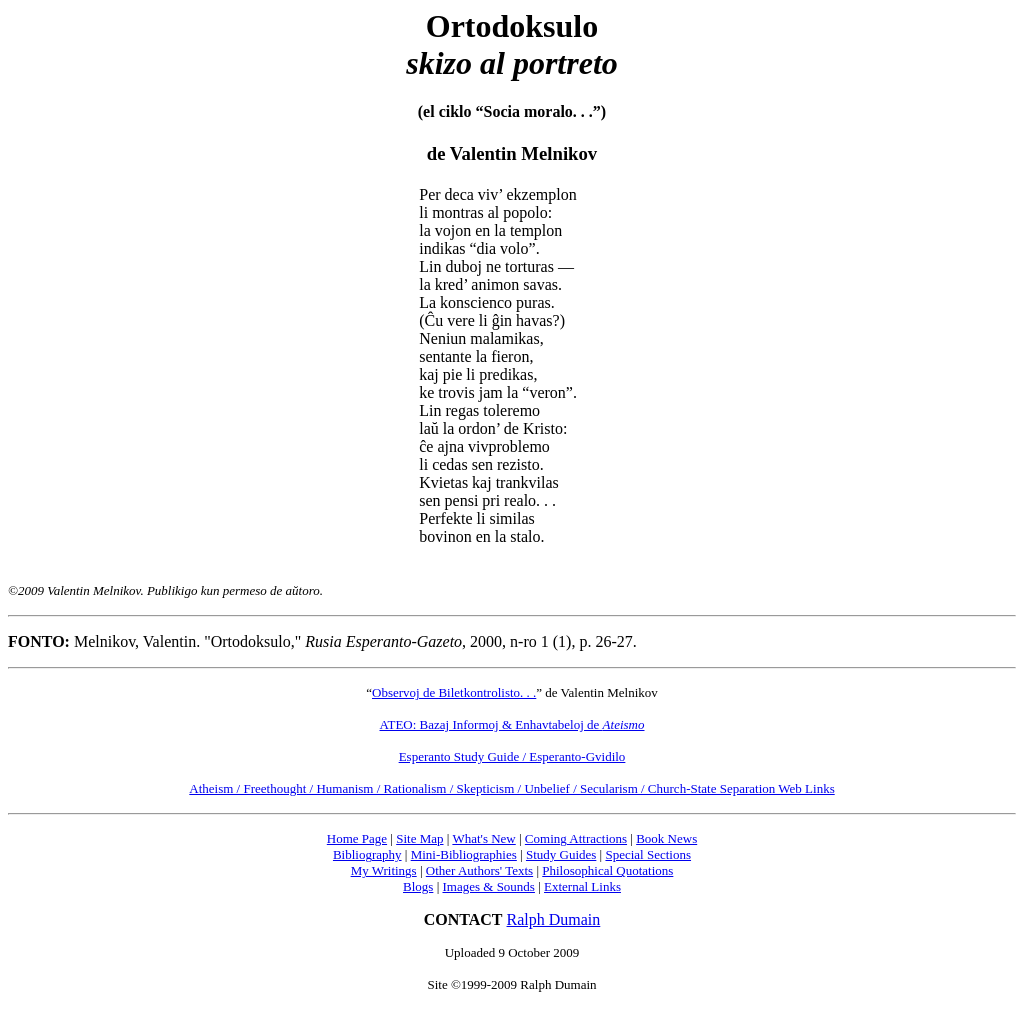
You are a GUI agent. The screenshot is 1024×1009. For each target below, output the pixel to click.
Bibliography (367, 854)
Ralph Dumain (554, 919)
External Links (582, 886)
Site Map (419, 838)
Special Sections (648, 854)
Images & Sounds (488, 886)
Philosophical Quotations (607, 870)
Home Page (357, 838)
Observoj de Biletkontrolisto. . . (454, 692)
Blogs (418, 886)
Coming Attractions (576, 838)
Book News (666, 838)
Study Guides (561, 854)
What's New (483, 838)
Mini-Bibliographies (464, 854)
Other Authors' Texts (479, 870)
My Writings (384, 870)
